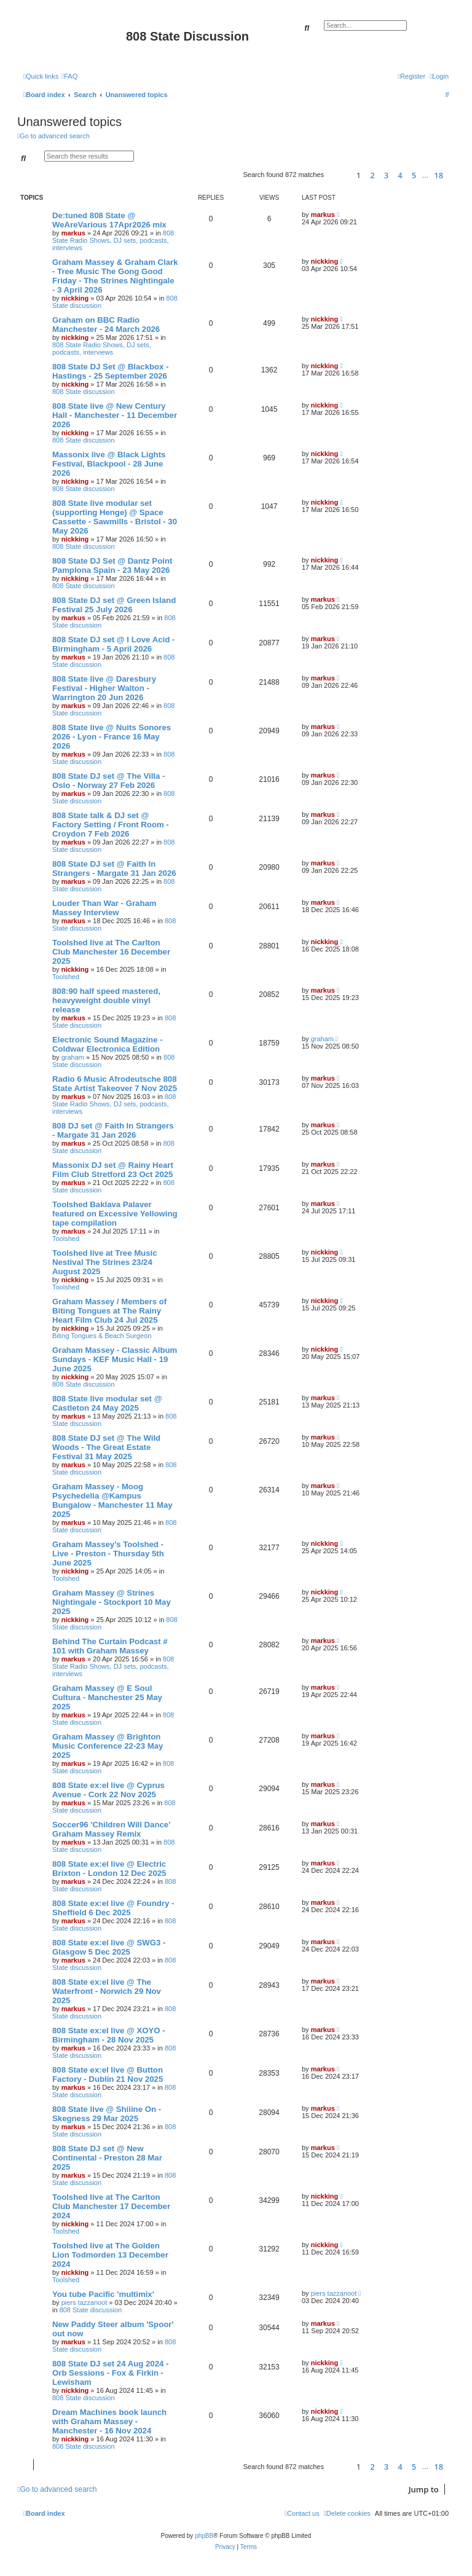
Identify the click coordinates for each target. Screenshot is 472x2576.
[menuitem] (69, 76)
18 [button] (438, 175)
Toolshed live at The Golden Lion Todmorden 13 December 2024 (110, 2255)
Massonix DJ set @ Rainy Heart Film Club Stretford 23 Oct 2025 (112, 1169)
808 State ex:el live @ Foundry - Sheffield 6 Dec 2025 (113, 1908)
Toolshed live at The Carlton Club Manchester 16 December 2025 (111, 952)
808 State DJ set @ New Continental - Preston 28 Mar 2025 (107, 2158)
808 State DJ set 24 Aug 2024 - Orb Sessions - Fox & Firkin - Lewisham (110, 2373)
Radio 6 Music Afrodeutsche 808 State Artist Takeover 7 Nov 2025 (114, 1083)
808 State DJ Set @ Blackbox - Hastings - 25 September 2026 (110, 371)
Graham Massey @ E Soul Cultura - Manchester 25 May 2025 (107, 1697)
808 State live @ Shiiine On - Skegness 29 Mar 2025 (106, 2114)
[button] (338, 174)
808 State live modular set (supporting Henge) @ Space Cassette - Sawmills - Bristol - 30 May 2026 (114, 516)
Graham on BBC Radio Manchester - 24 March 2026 (106, 324)
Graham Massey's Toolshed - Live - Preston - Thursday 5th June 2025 (108, 1553)
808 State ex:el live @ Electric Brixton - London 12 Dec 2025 (109, 1868)
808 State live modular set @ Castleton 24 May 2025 (107, 1403)
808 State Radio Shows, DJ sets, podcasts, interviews (113, 240)
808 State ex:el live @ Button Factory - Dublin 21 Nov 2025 (107, 2074)
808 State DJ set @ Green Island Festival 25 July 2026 (114, 605)
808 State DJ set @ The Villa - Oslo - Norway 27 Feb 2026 (108, 780)
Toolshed (65, 976)
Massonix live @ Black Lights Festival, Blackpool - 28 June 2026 (108, 464)
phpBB (204, 2535)
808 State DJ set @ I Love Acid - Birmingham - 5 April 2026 (113, 644)
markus (73, 233)
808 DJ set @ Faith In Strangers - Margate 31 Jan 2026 (113, 1130)
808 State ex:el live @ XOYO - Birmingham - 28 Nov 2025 (108, 2035)
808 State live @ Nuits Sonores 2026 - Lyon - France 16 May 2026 (111, 736)
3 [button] (386, 175)
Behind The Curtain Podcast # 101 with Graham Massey (110, 1646)
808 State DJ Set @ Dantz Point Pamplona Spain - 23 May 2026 (112, 565)
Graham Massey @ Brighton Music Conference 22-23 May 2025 (107, 1746)
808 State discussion (83, 391)
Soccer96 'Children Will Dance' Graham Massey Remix (111, 1829)
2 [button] (372, 175)
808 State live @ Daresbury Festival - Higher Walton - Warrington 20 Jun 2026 (104, 688)
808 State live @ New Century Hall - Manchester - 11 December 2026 (114, 415)
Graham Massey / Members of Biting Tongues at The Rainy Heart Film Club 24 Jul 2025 (109, 1311)
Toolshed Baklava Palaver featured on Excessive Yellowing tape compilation (115, 1213)
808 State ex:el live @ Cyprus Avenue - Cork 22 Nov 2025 (108, 1790)
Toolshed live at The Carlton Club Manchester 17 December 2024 (111, 2206)
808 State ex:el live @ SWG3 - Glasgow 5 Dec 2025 (108, 1947)
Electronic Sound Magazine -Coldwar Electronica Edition (107, 1044)
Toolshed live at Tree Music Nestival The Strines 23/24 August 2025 (104, 1262)
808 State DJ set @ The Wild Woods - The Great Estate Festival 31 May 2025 (106, 1447)
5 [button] (414, 175)
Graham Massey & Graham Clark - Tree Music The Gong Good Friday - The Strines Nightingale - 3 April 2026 (115, 276)
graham (72, 1057)
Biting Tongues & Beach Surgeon (101, 1335)
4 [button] (400, 175)
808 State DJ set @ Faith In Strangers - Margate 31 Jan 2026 (114, 868)
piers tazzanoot (84, 2302)
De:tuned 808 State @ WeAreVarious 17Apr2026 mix (109, 220)
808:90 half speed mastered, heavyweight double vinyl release (106, 1000)
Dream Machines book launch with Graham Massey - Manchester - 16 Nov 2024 (109, 2421)
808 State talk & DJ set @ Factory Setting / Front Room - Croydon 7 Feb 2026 (110, 824)
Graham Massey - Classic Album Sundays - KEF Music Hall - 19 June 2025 (114, 1359)
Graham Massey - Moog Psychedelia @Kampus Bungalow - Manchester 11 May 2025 (112, 1500)
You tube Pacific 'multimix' (103, 2294)
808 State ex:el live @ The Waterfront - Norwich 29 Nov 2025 (106, 1991)
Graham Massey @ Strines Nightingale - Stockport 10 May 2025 (111, 1602)
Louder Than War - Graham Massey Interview (104, 908)
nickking (75, 298)
